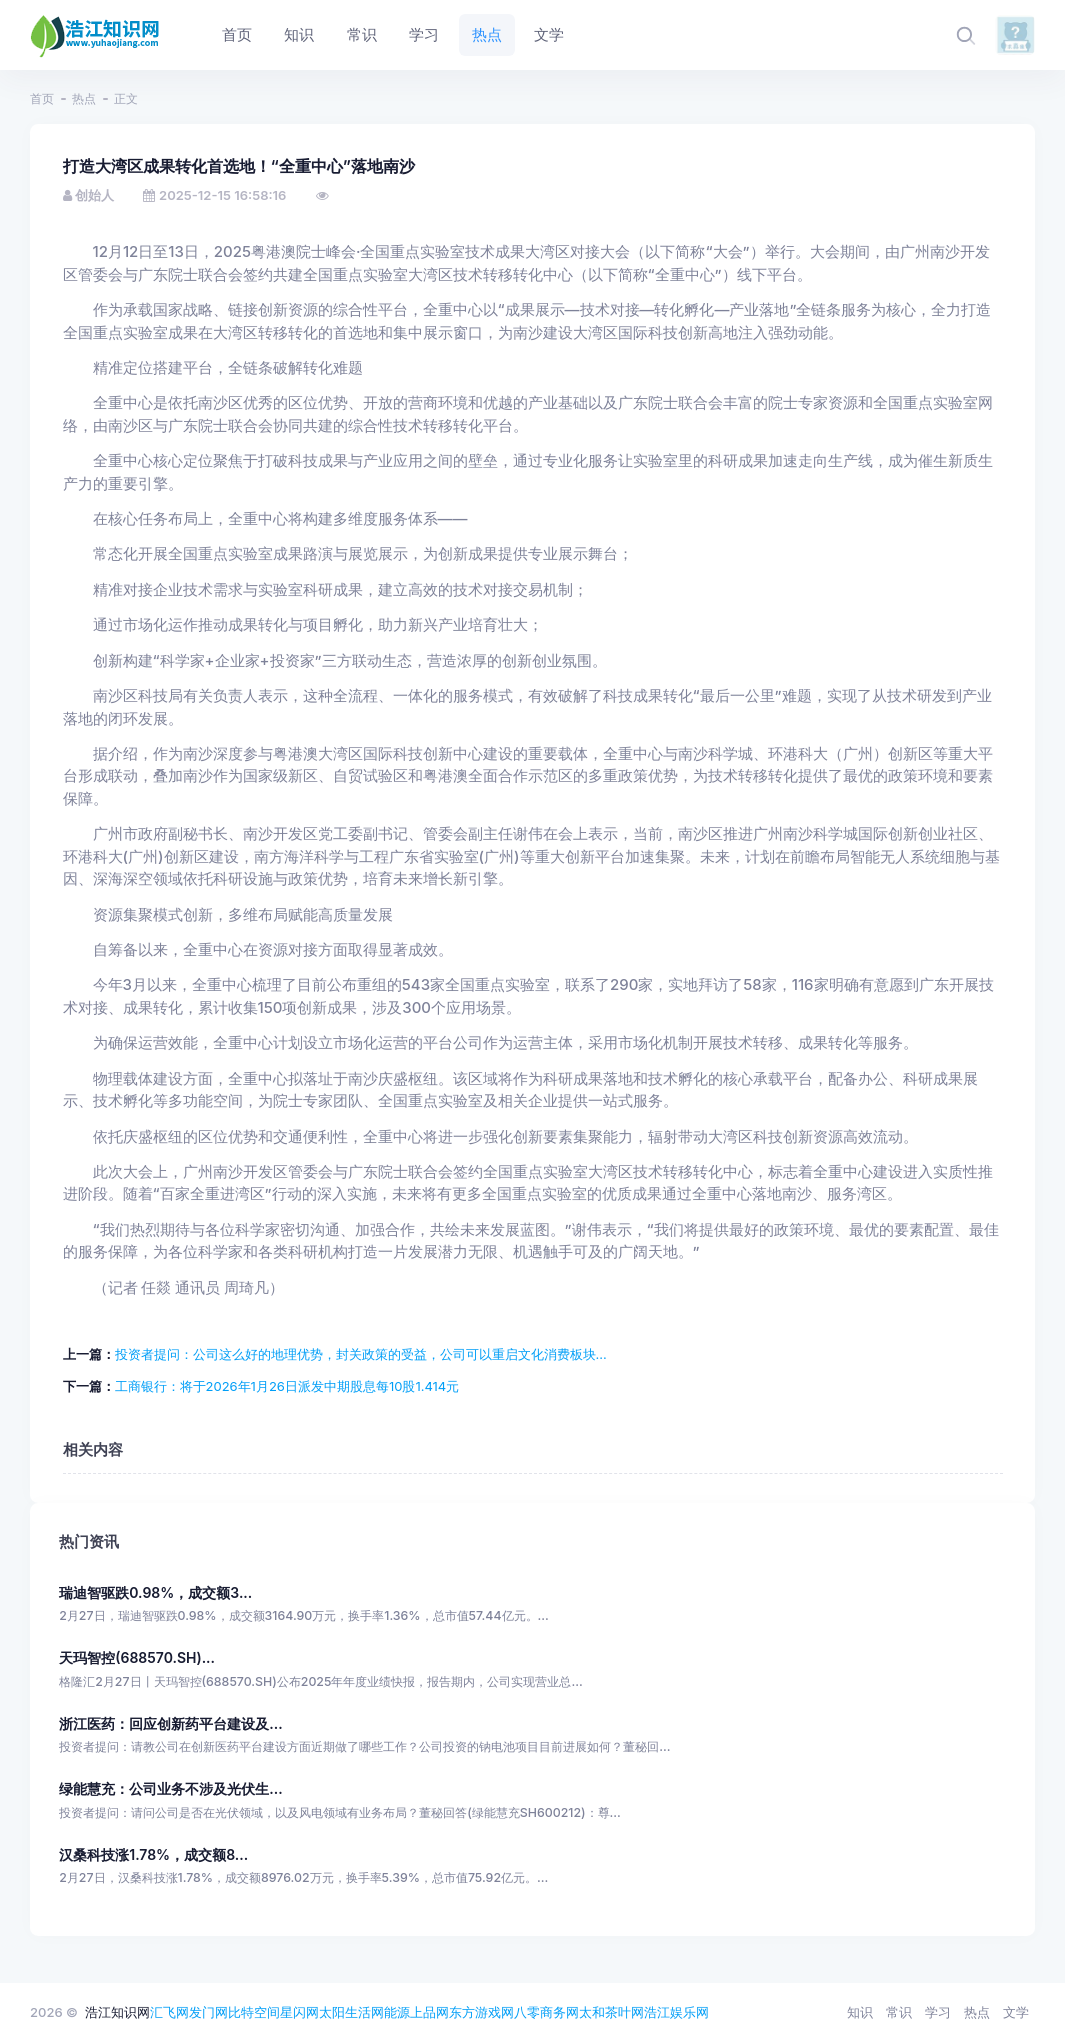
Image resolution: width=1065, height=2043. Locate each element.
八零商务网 (546, 2012)
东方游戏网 (481, 2012)
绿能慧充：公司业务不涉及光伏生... (170, 1788)
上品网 (429, 2012)
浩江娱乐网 (676, 2012)
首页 (42, 98)
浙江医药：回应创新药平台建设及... (170, 1723)
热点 (84, 98)
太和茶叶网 (611, 2012)
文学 (1016, 2012)
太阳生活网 (351, 2012)
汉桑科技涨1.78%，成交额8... (153, 1854)
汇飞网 (169, 2012)
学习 (938, 2012)
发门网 (208, 2012)
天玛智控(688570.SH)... (137, 1657)
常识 (899, 2012)
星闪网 (299, 2012)
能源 (397, 2012)
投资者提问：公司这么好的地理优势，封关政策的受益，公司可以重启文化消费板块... (361, 1354)
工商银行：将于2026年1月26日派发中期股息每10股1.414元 (287, 1386)
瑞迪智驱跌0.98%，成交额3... (155, 1592)
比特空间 (254, 2012)
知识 (860, 2012)
